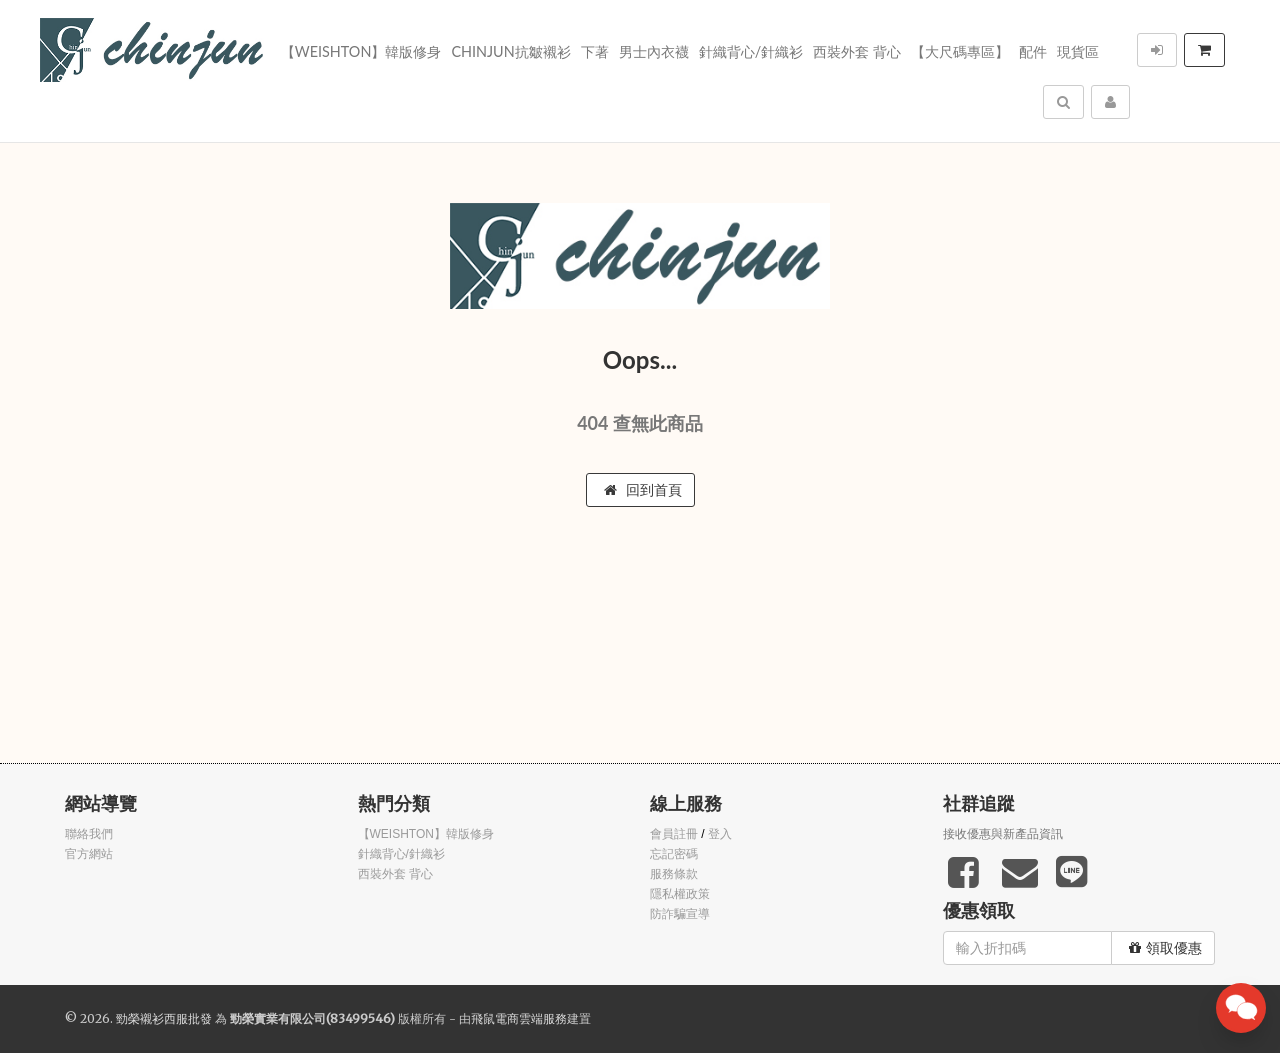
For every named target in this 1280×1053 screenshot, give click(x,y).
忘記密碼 (674, 854)
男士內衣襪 (654, 51)
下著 (595, 51)
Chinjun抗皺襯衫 (510, 51)
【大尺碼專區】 (960, 51)
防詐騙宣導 (680, 914)
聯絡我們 (89, 834)
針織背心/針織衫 (751, 51)
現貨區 (1078, 51)
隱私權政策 (680, 894)
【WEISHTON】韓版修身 (361, 51)
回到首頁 (643, 490)
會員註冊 (674, 834)
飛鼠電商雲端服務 (519, 1018)
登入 (720, 834)
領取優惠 (1165, 948)
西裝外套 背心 (857, 51)
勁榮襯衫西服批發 (164, 1018)
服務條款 (674, 874)
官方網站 (89, 854)
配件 (1033, 51)
